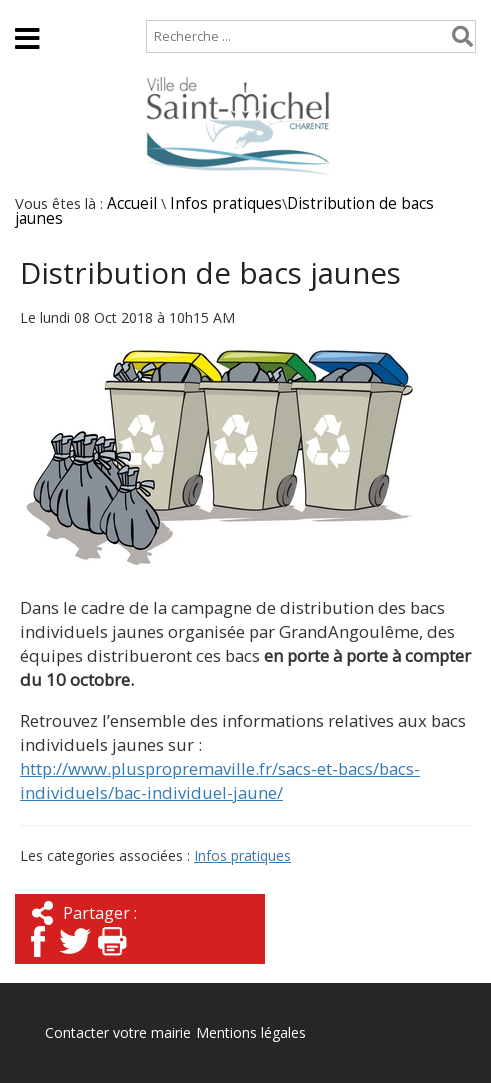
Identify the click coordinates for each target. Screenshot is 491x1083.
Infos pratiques (226, 203)
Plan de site (127, 9)
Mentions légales (251, 1032)
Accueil (32, 9)
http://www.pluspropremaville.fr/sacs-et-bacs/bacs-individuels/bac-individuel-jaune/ (220, 780)
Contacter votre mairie (118, 1032)
